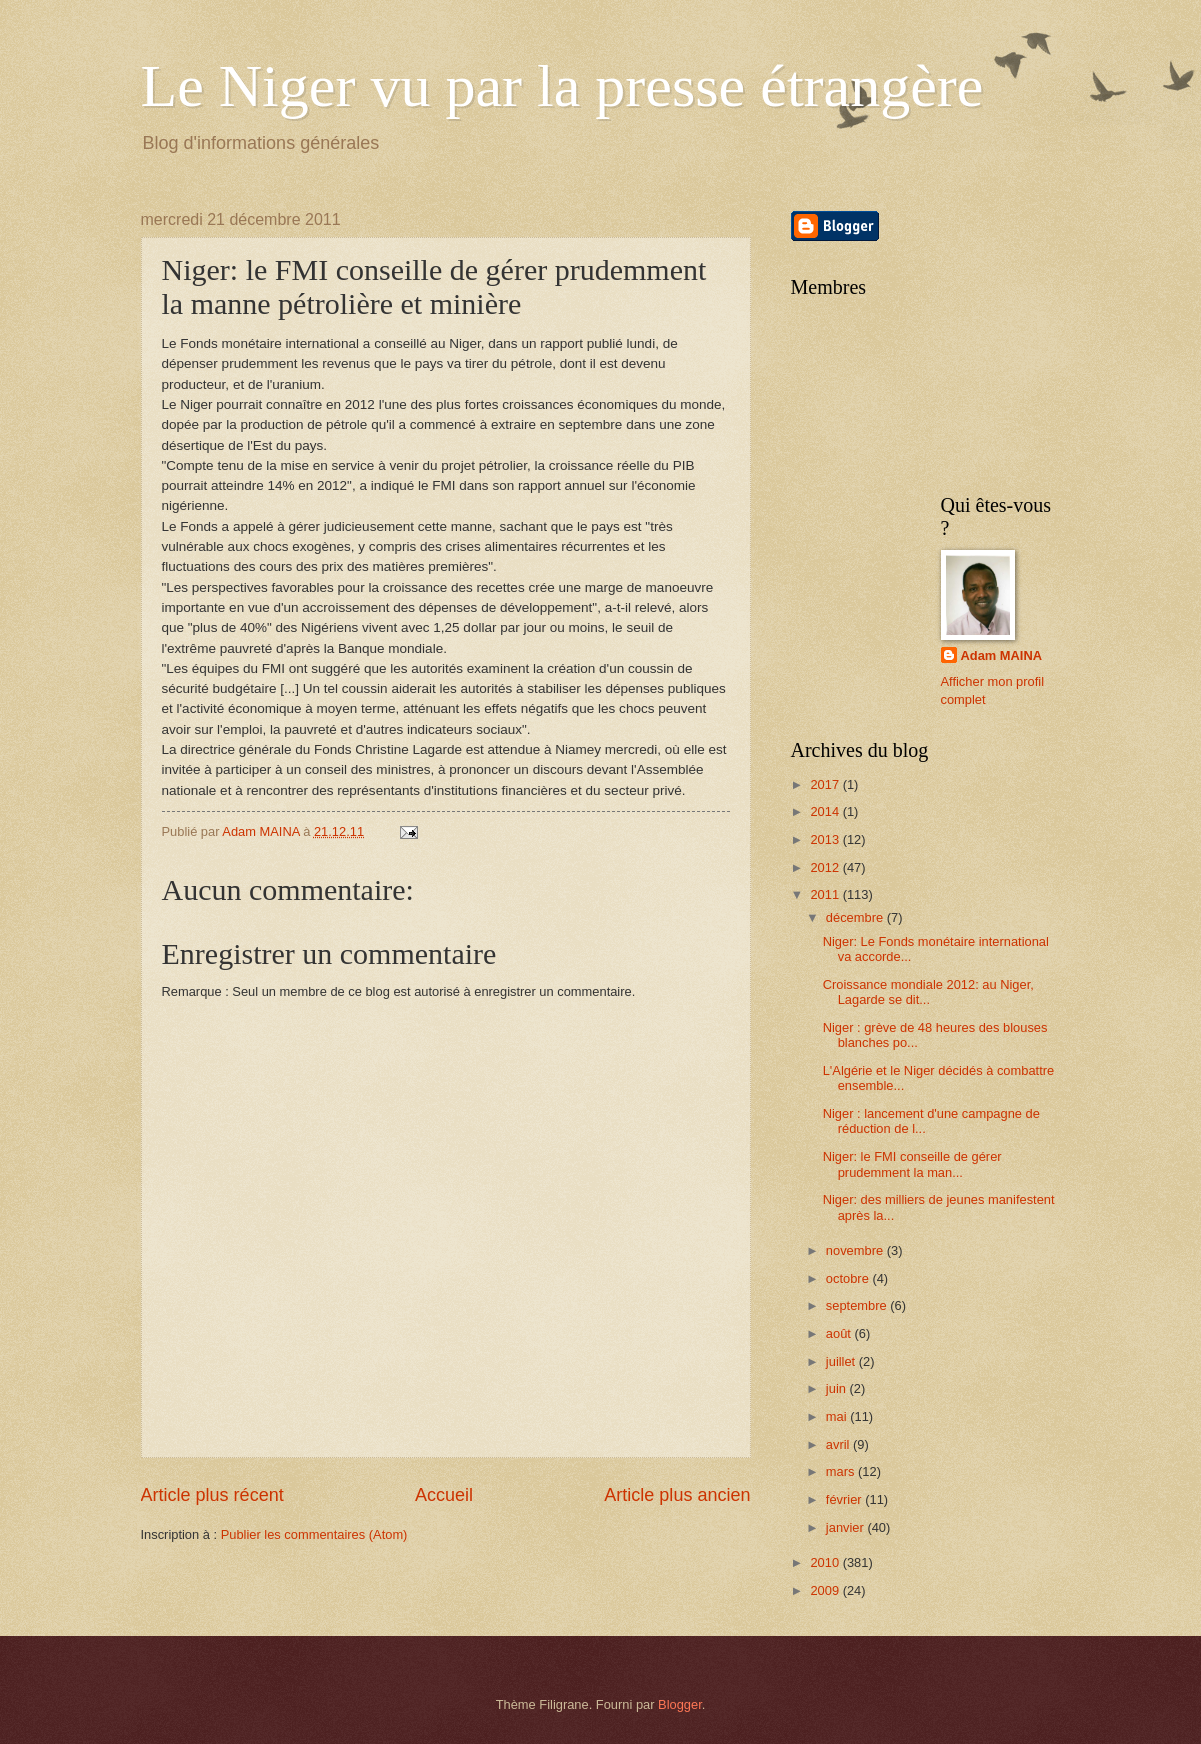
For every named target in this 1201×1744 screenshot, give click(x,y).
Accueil (444, 1495)
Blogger (680, 1704)
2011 (826, 894)
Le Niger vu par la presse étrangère (562, 86)
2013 (826, 839)
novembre (856, 1250)
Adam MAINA (1002, 655)
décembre (856, 917)
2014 (826, 811)
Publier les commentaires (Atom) (314, 1534)
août (840, 1333)
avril (839, 1444)
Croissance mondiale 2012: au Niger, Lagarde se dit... (928, 992)
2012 (826, 867)
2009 (826, 1590)
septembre (858, 1305)
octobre (849, 1278)
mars (842, 1471)
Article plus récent (212, 1495)
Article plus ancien (677, 1495)
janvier (847, 1527)
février (845, 1499)
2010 (826, 1562)
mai (838, 1416)
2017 (826, 784)
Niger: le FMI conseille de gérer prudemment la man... (912, 1164)
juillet (842, 1361)
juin (838, 1388)
